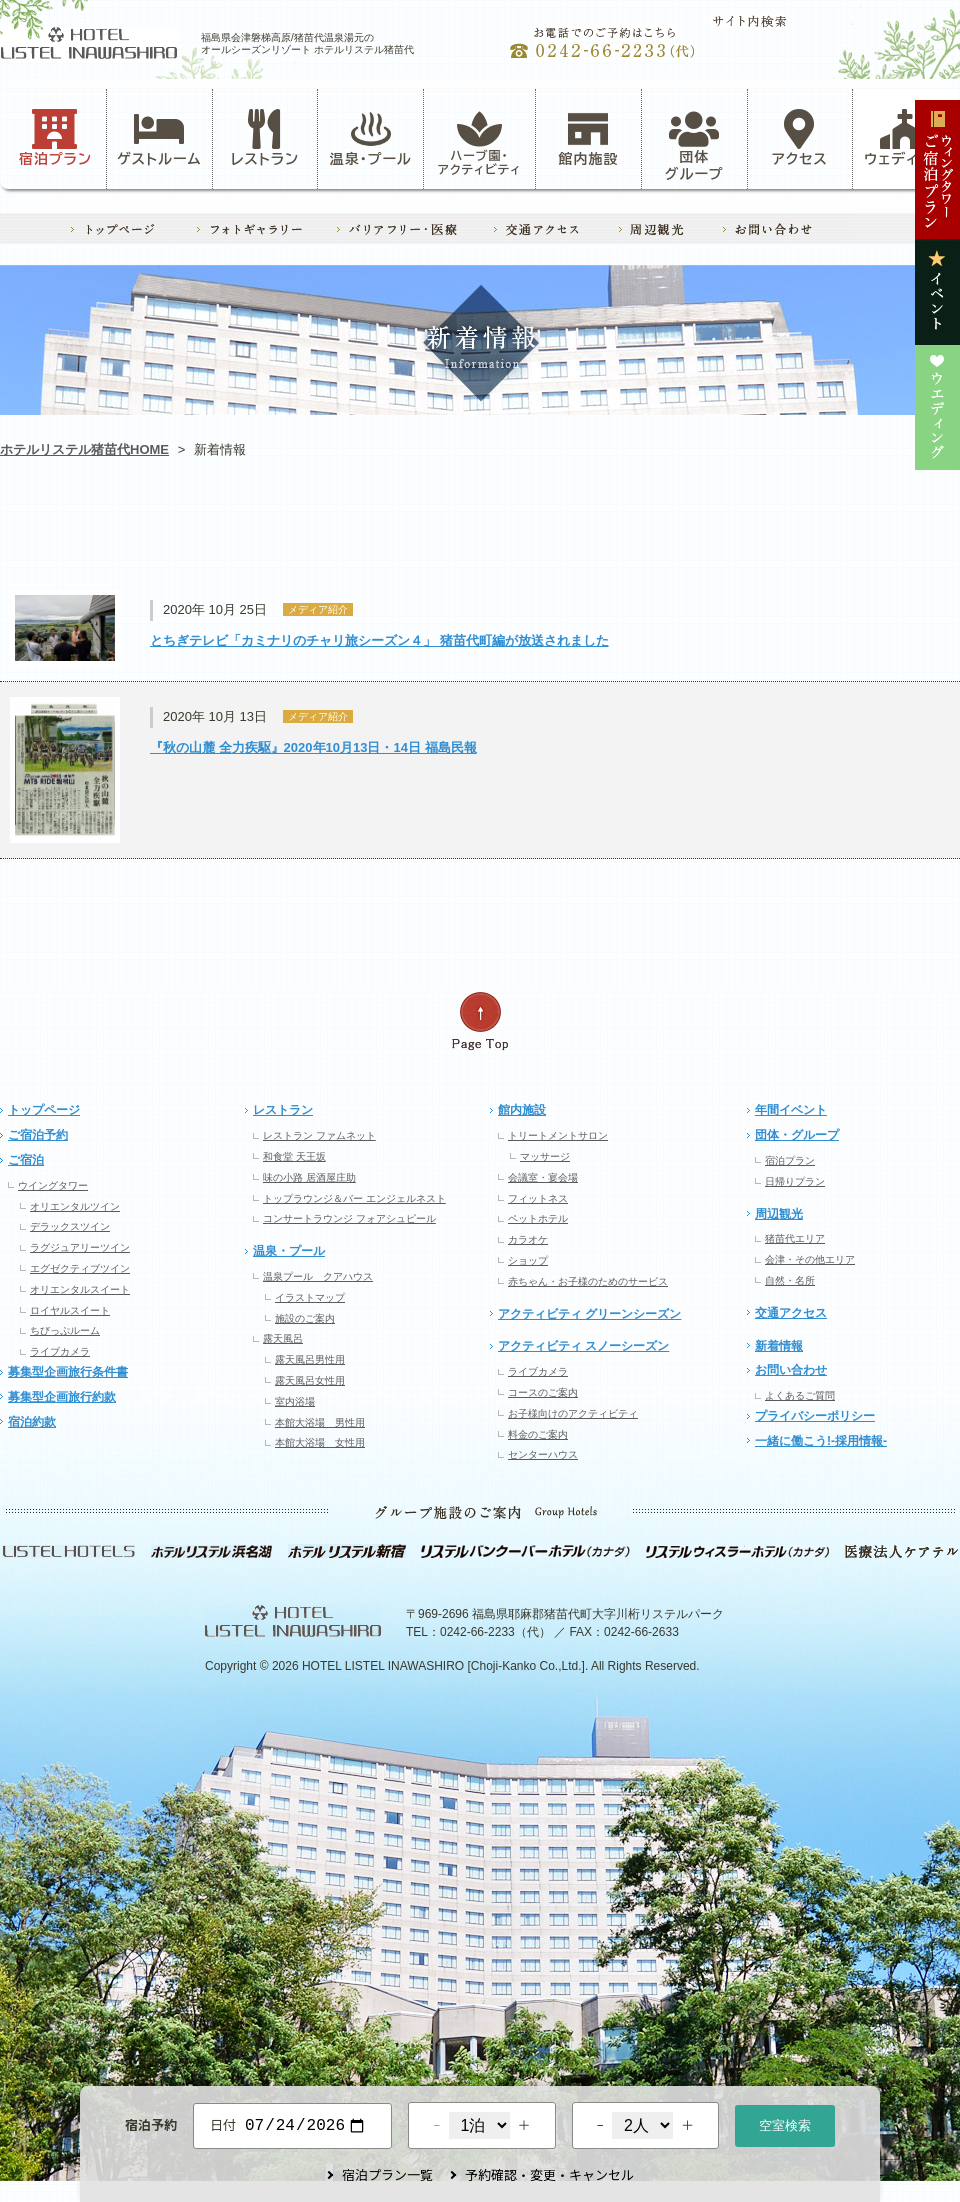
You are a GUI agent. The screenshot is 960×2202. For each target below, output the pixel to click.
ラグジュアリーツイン (80, 1247)
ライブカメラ (60, 1351)
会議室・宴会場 (543, 1177)
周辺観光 (779, 1214)
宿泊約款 (32, 1422)
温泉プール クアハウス (318, 1276)
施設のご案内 (305, 1318)
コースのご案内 (543, 1392)
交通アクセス (791, 1313)
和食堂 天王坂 (294, 1156)
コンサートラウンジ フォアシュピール (349, 1218)
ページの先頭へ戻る (480, 1021)
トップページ (44, 1110)
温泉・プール (371, 138)
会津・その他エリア (810, 1259)
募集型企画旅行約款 (62, 1397)
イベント (671, 535)
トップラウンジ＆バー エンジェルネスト (354, 1198)
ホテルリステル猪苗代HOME (84, 449)
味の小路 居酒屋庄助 (309, 1177)
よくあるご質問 (800, 1395)
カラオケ (528, 1239)
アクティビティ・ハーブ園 (288, 535)
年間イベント (791, 1110)
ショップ (528, 1260)
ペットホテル (538, 1218)
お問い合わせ (791, 1370)
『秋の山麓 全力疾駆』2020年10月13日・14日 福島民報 (313, 747)
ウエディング (863, 535)
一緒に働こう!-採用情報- (821, 1441)
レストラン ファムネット (319, 1135)
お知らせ (96, 535)
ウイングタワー (53, 1185)
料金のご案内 (538, 1434)
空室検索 (785, 2123)
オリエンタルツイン (75, 1206)
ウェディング (905, 138)
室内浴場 (295, 1401)
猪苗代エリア (795, 1238)
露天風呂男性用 (310, 1359)
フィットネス (538, 1198)
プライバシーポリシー (815, 1416)
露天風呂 (283, 1338)
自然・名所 (790, 1280)
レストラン (265, 138)
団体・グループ (797, 1135)
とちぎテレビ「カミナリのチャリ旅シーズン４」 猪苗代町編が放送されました (379, 640)
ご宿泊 (26, 1160)
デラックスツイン (70, 1226)
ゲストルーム (159, 138)
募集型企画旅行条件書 (68, 1372)
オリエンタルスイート (80, 1289)
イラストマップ (310, 1297)
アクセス (800, 138)
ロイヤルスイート (70, 1310)
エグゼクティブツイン (80, 1268)
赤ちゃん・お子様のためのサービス (588, 1281)
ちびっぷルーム (65, 1330)
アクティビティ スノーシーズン (583, 1346)
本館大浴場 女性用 (320, 1442)
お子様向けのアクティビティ (573, 1413)
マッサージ (545, 1156)
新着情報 (779, 1346)
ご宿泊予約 (38, 1135)
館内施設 (588, 138)
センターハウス (543, 1454)
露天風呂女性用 (310, 1380)
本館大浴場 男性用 (320, 1422)
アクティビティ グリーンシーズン (589, 1314)
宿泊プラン (55, 138)
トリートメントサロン (558, 1135)
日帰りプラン (795, 1181)
